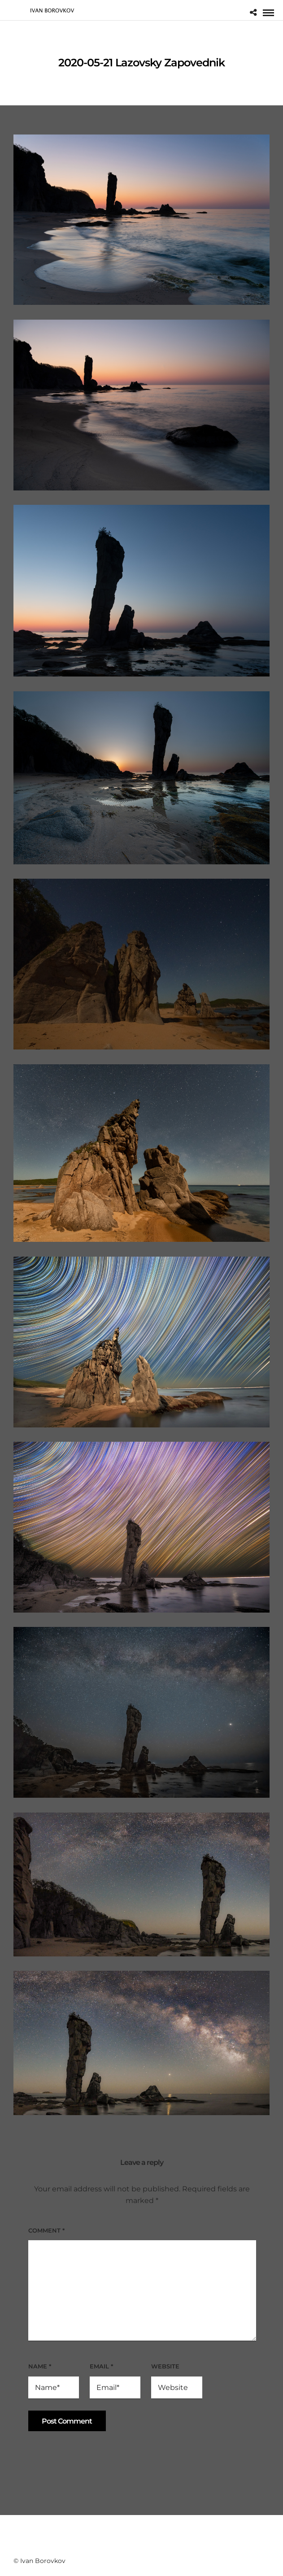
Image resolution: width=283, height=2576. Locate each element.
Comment (46, 2230)
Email (101, 2366)
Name (39, 2366)
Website (165, 2366)
